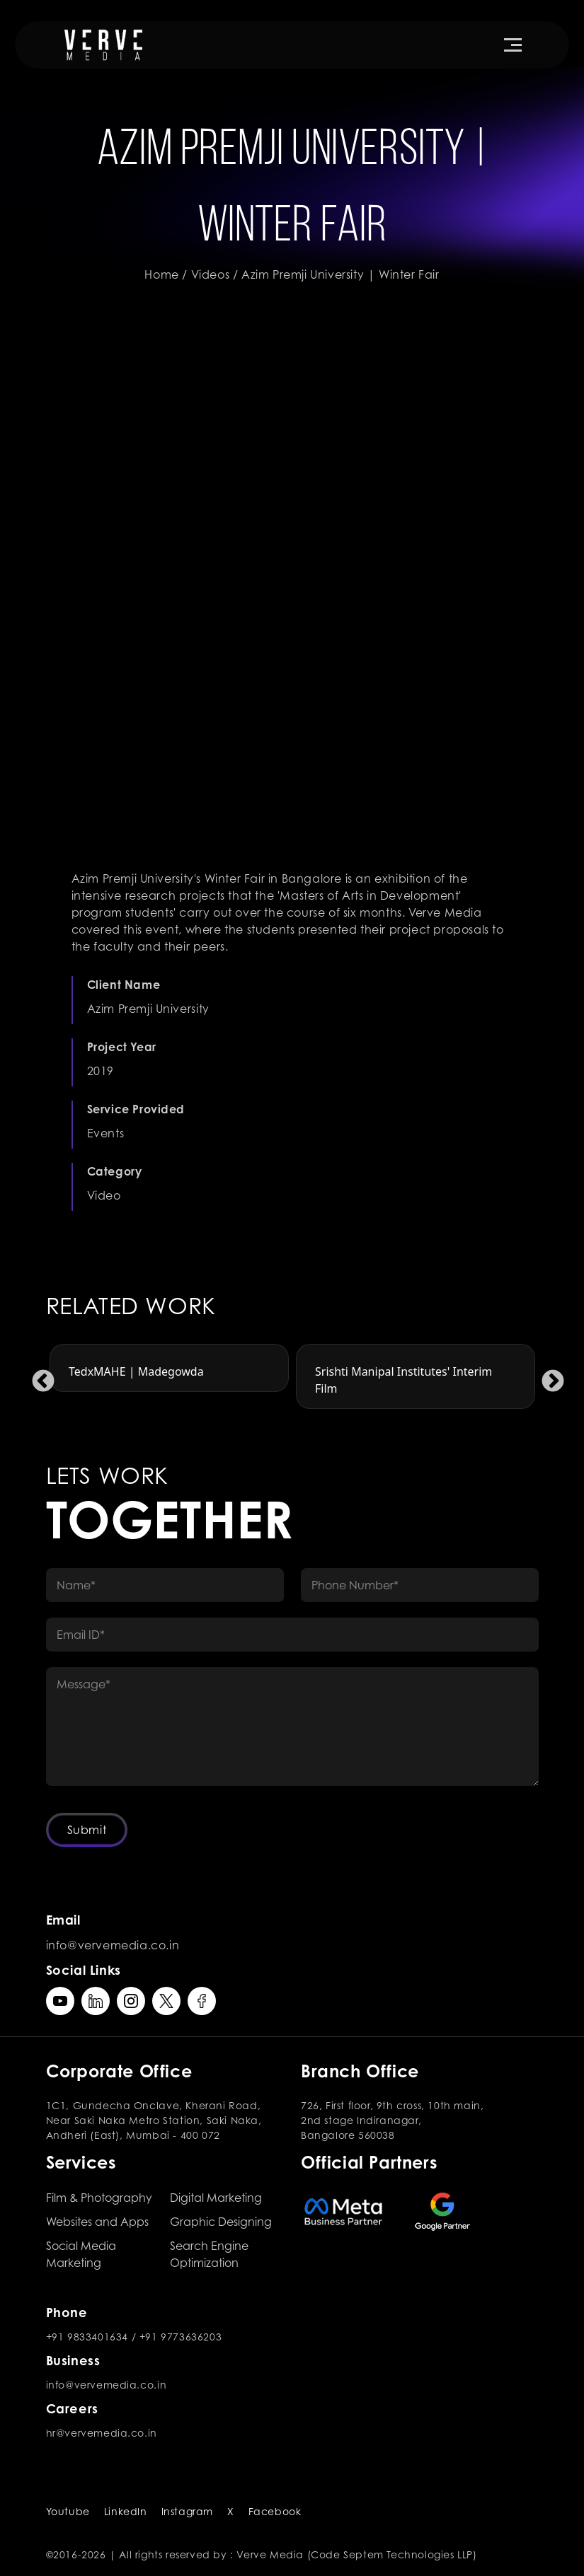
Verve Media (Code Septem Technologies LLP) (356, 2554)
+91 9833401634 (87, 2337)
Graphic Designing (221, 2222)
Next (547, 1376)
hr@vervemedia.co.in (101, 2433)
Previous (37, 1376)
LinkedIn (125, 2511)
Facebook (275, 2511)
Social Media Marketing (81, 2254)
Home (161, 274)
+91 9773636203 (180, 2337)
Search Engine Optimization (209, 2254)
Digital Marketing (216, 2198)
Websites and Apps (97, 2222)
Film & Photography (99, 2198)
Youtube (68, 2511)
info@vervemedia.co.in (113, 1945)
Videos (210, 274)
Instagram (187, 2511)
